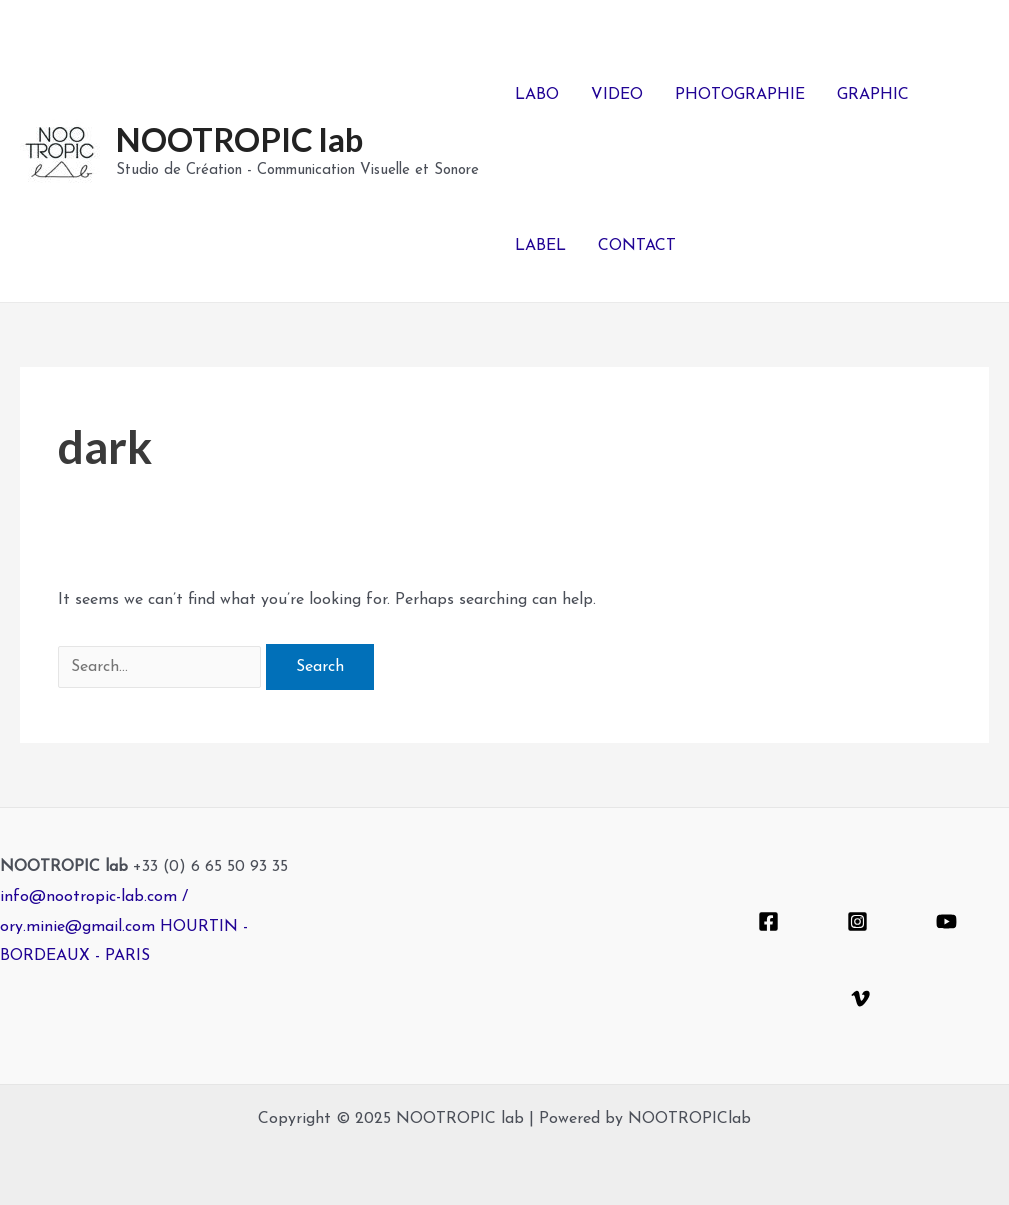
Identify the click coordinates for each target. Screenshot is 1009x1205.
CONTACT (637, 246)
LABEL (540, 246)
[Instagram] (857, 921)
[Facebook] (768, 921)
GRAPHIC (873, 95)
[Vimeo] (860, 998)
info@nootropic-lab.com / (94, 897)
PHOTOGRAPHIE (740, 95)
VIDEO (617, 95)
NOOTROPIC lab (239, 139)
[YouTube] (946, 921)
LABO (537, 95)
